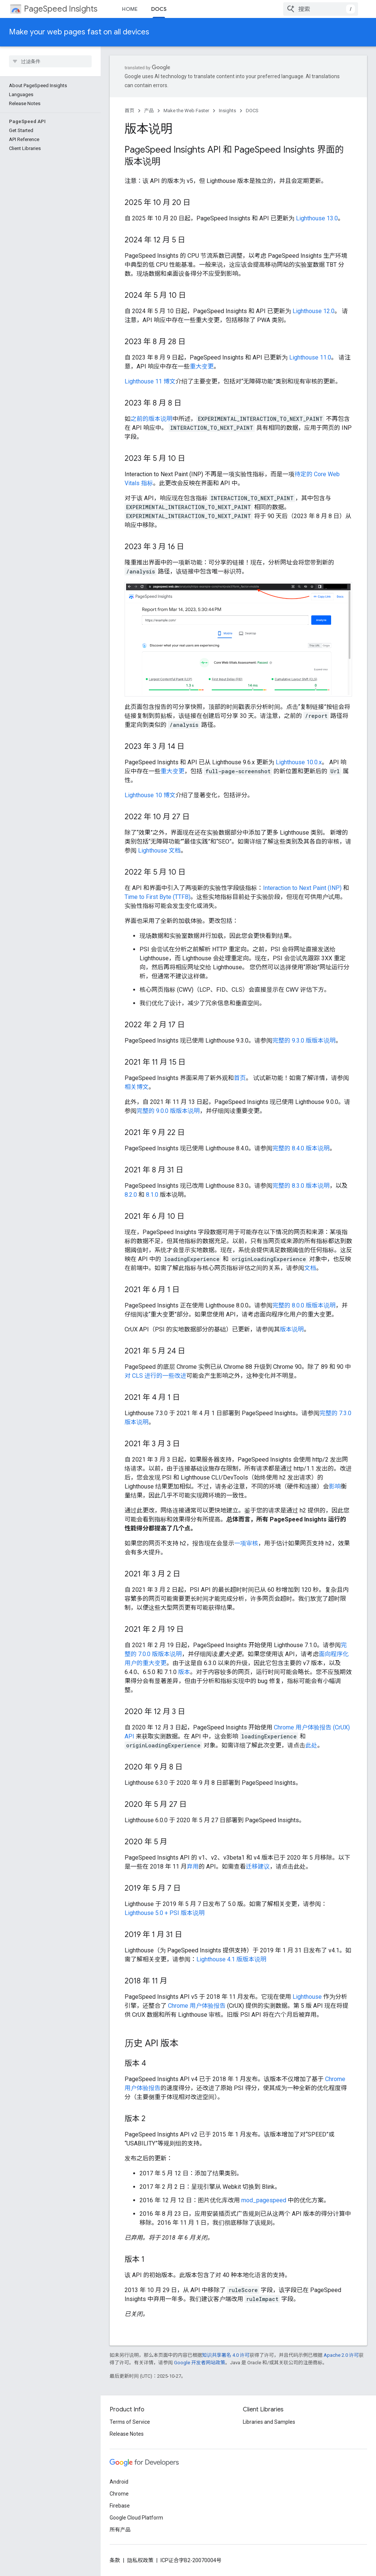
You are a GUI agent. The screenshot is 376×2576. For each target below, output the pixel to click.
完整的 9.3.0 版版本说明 (304, 1040)
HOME (130, 9)
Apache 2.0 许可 (341, 2355)
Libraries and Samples (269, 2422)
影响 (335, 1486)
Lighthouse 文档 (159, 850)
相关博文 (137, 1086)
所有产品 (120, 2530)
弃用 (193, 1866)
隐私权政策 (140, 2560)
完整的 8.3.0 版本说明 (301, 1185)
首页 (129, 110)
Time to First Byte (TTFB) (157, 896)
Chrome (119, 2494)
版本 (184, 1672)
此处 (311, 1745)
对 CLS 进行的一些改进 (155, 1375)
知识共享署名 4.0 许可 (226, 2355)
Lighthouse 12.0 (313, 311)
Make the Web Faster (186, 110)
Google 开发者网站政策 (199, 2362)
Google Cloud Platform (136, 2518)
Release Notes (127, 2434)
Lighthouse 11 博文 (150, 381)
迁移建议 (258, 1866)
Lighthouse (307, 1996)
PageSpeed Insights (60, 9)
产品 (149, 110)
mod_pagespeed (263, 2200)
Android (119, 2482)
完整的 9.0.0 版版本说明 (168, 1110)
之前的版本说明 (151, 418)
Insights (227, 110)
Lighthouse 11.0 (310, 357)
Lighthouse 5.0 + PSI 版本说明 (165, 1912)
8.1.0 (152, 1194)
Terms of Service (130, 2422)
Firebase (120, 2506)
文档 (310, 1268)
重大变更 (202, 366)
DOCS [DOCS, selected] (158, 9)
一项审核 (246, 1543)
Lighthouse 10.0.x (299, 762)
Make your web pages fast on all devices (79, 32)
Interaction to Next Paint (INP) (302, 887)
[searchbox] (50, 61)
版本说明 (292, 1329)
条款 (115, 2560)
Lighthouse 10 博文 (150, 795)
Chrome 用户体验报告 (197, 2005)
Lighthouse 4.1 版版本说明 (231, 1959)
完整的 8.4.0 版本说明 (301, 1148)
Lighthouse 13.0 (317, 218)
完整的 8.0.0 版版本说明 (304, 1305)
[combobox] (320, 9)
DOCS (252, 110)
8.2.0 (131, 1194)
